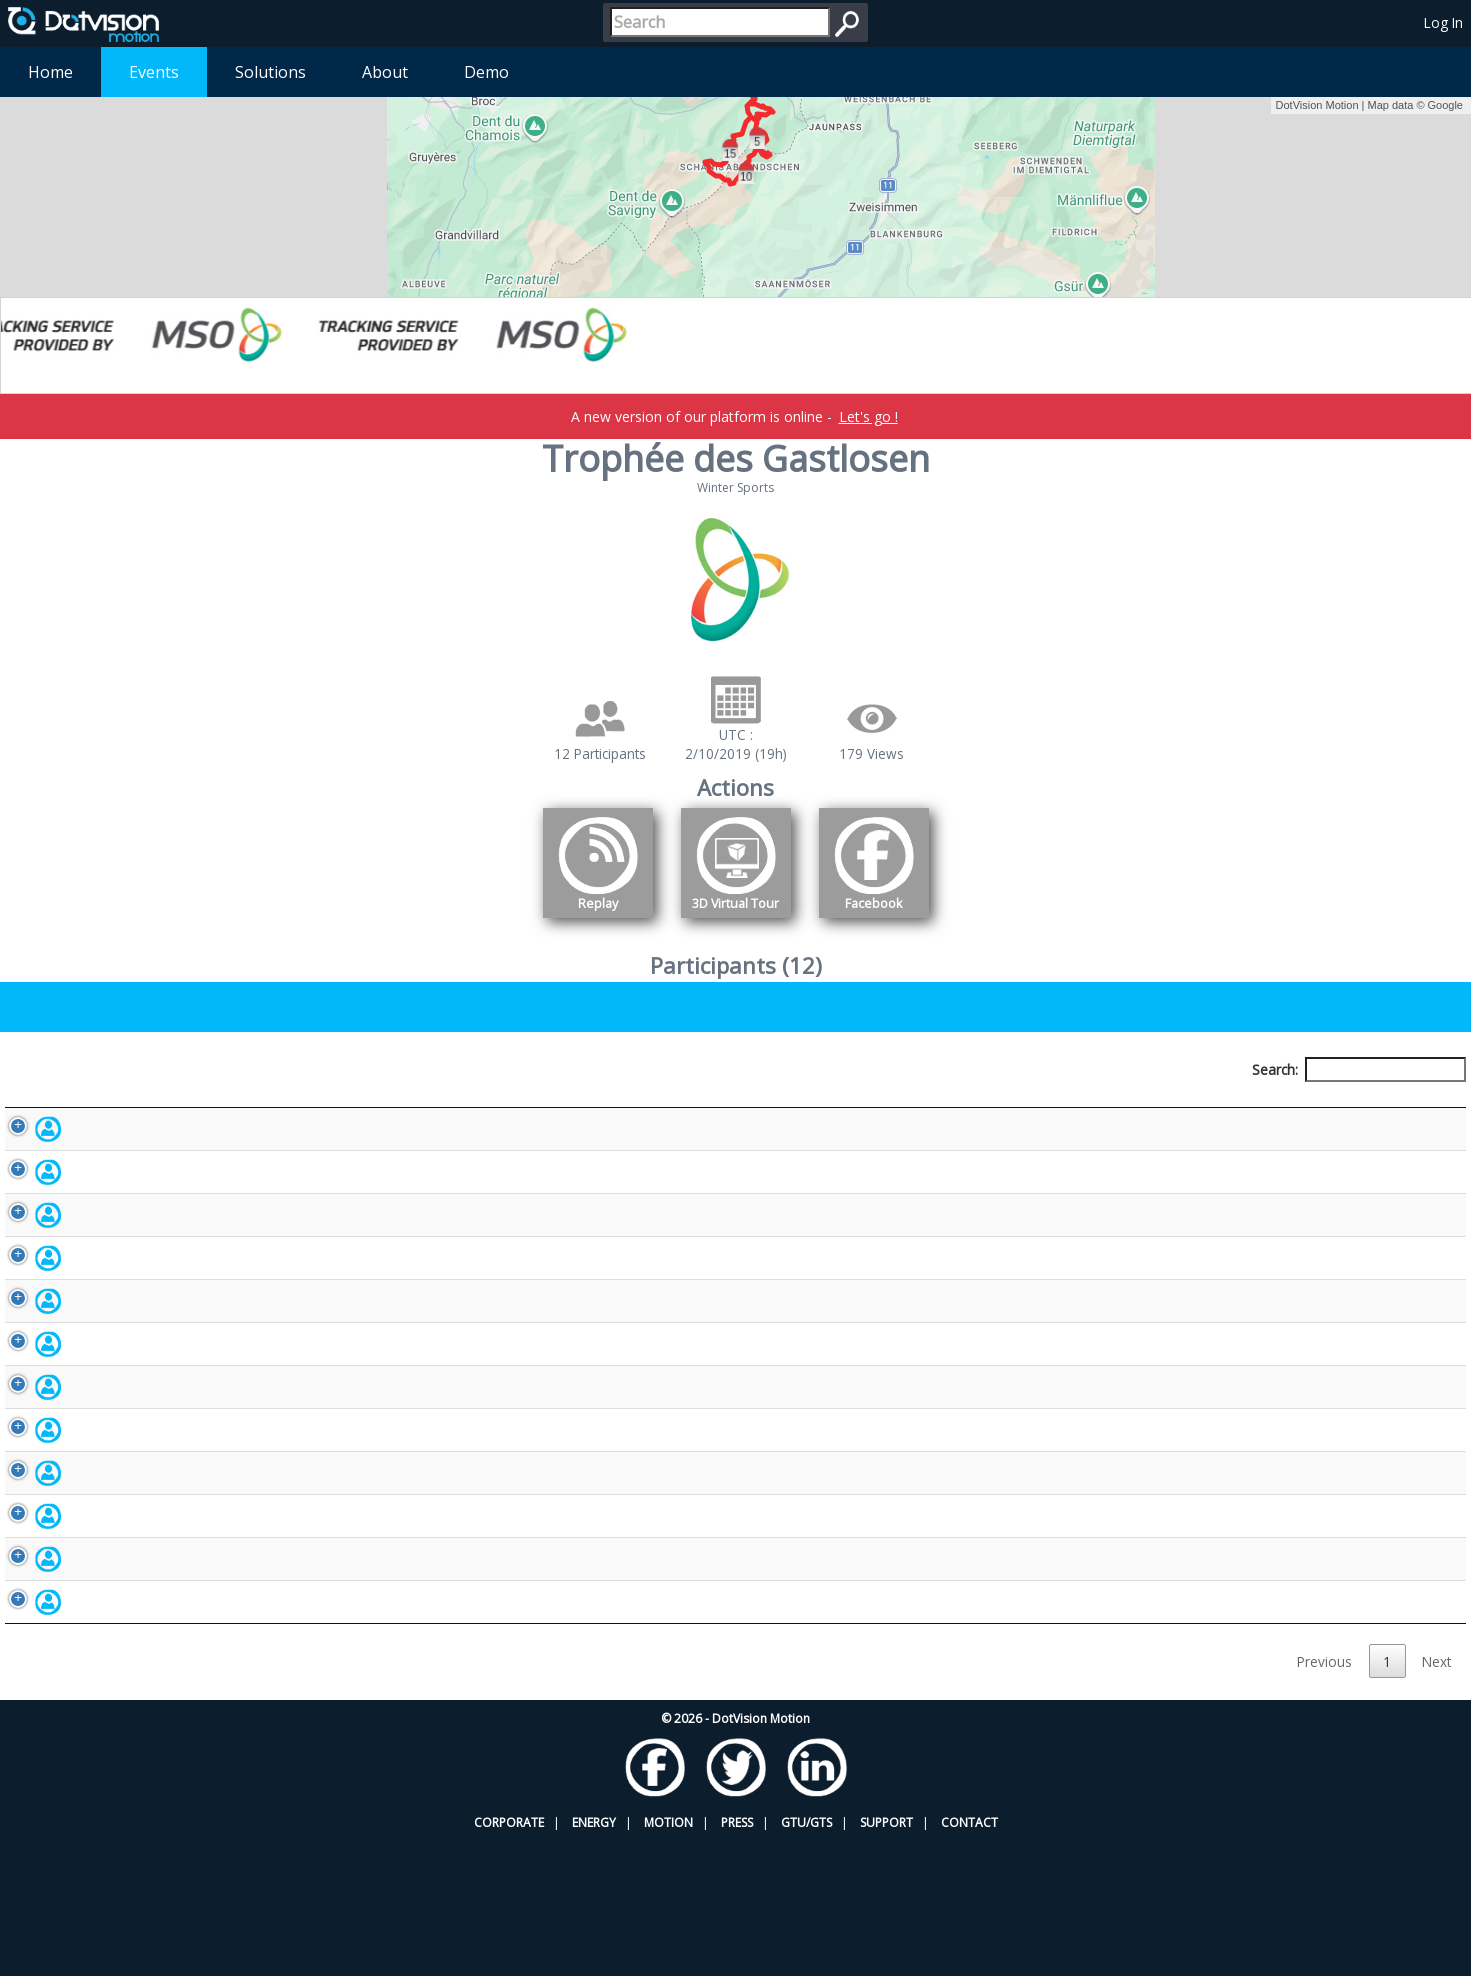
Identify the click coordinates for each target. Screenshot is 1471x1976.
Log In (1443, 22)
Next (1436, 1795)
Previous (1324, 1795)
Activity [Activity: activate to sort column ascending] (1157, 1106)
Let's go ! (868, 416)
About (385, 72)
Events (154, 72)
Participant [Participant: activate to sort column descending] (171, 1106)
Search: (1359, 1069)
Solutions (270, 72)
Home (50, 72)
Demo (486, 72)
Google (1445, 105)
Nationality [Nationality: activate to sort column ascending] (862, 1106)
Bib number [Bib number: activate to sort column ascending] (590, 1106)
